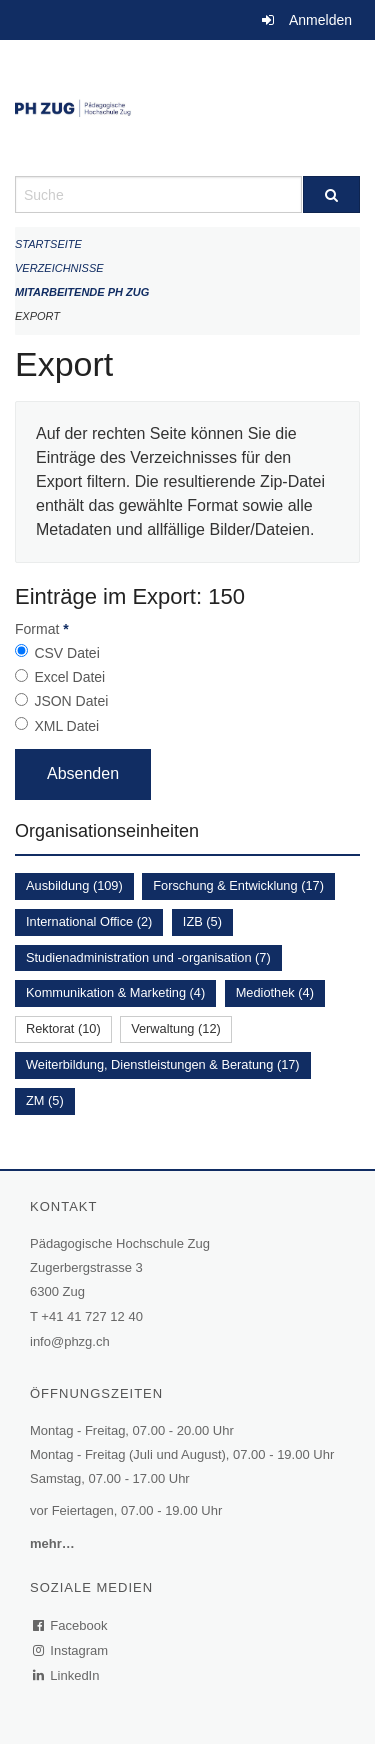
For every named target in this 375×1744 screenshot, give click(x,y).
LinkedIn (67, 1675)
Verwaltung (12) (176, 1028)
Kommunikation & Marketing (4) (115, 992)
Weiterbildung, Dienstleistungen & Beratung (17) (163, 1064)
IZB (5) (202, 921)
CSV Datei (66, 653)
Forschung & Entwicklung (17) (238, 885)
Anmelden (320, 20)
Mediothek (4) (275, 992)
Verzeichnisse (59, 268)
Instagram (71, 1650)
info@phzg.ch (70, 1341)
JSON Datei (71, 701)
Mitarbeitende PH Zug (82, 292)
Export (37, 316)
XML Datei (66, 726)
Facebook (71, 1625)
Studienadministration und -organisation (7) (148, 957)
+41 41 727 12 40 (92, 1316)
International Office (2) (89, 921)
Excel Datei (69, 677)
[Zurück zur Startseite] (187, 108)
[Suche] (332, 194)
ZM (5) (45, 1100)
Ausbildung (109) (74, 885)
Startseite (48, 244)
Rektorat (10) (63, 1028)
